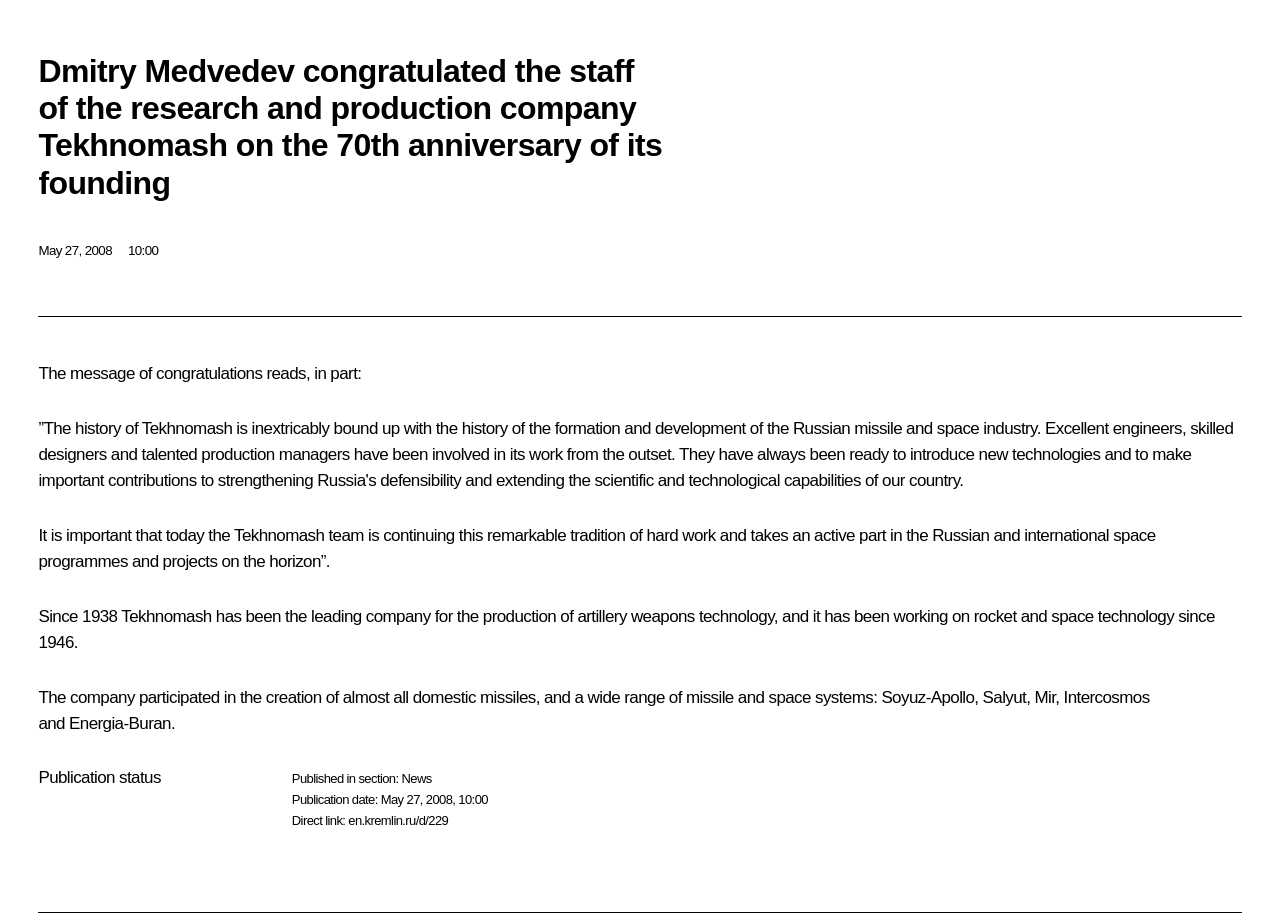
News (416, 778)
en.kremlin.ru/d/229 (398, 820)
